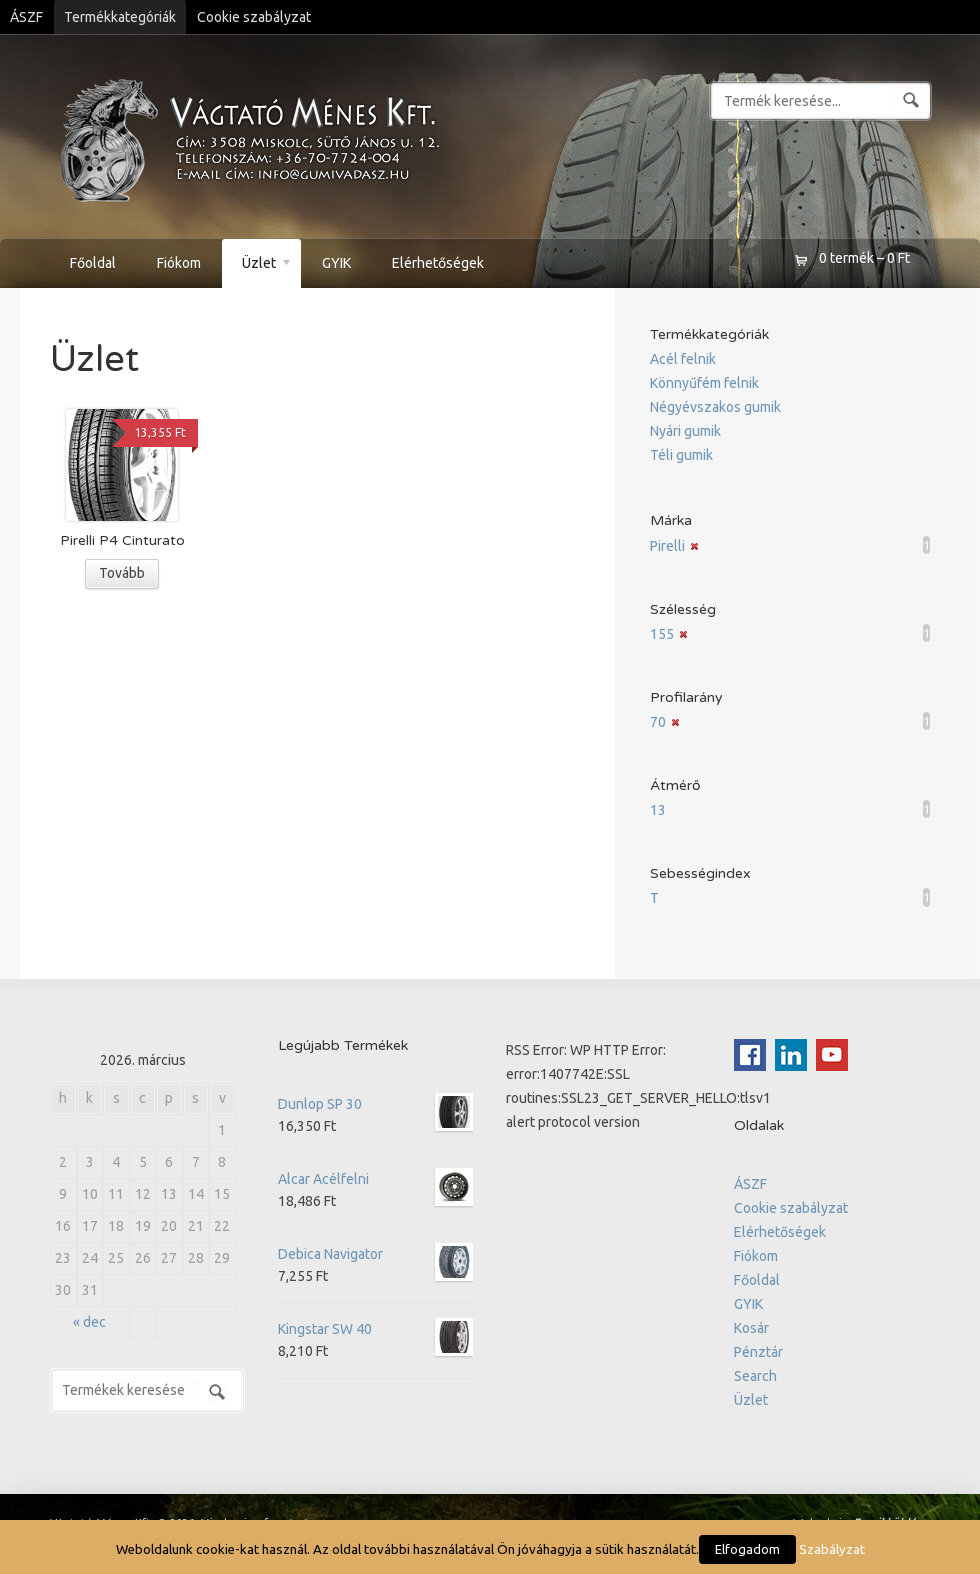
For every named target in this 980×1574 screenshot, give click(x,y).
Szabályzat (832, 1549)
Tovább (122, 573)
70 (658, 722)
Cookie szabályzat (254, 17)
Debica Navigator (375, 1254)
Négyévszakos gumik (715, 407)
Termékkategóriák (120, 17)
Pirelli (667, 546)
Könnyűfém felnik (704, 383)
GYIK (336, 263)
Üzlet (257, 266)
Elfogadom (747, 1549)
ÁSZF (26, 17)
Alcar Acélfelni (375, 1179)
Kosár (751, 1328)
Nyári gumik (685, 431)
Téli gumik (681, 455)
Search (755, 1376)
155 (662, 634)
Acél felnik (683, 359)
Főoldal (93, 263)
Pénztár (758, 1352)
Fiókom (179, 263)
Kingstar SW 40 (375, 1329)
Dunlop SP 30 (375, 1104)
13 (658, 810)
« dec (89, 1322)
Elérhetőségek (438, 263)
